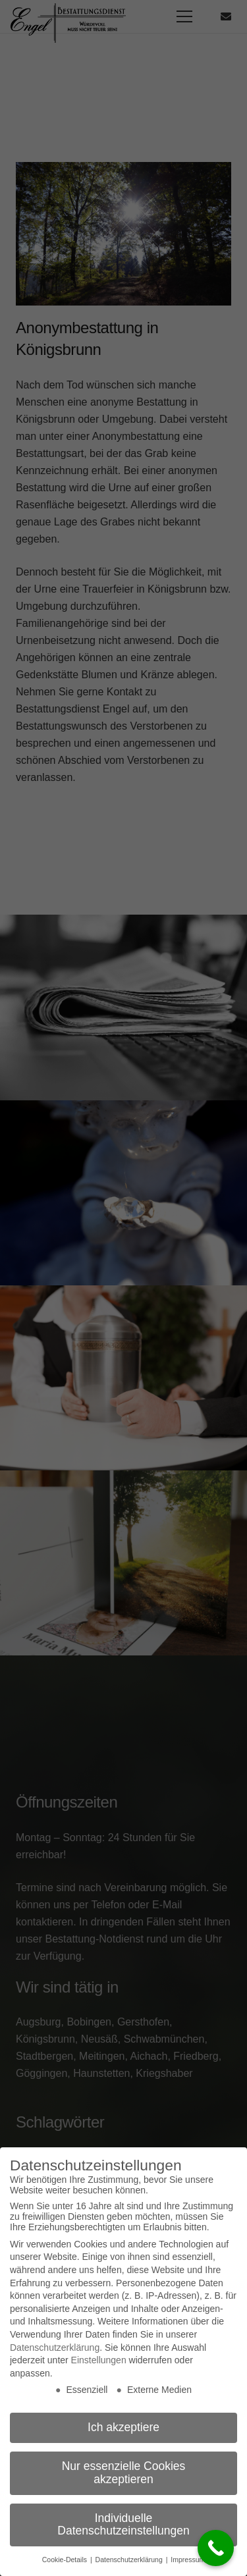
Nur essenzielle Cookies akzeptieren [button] (124, 2472)
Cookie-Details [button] (65, 2559)
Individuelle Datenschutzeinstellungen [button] (123, 2524)
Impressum (188, 2559)
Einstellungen (98, 2360)
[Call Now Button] (216, 2548)
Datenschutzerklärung (54, 2347)
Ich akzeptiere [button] (123, 2427)
